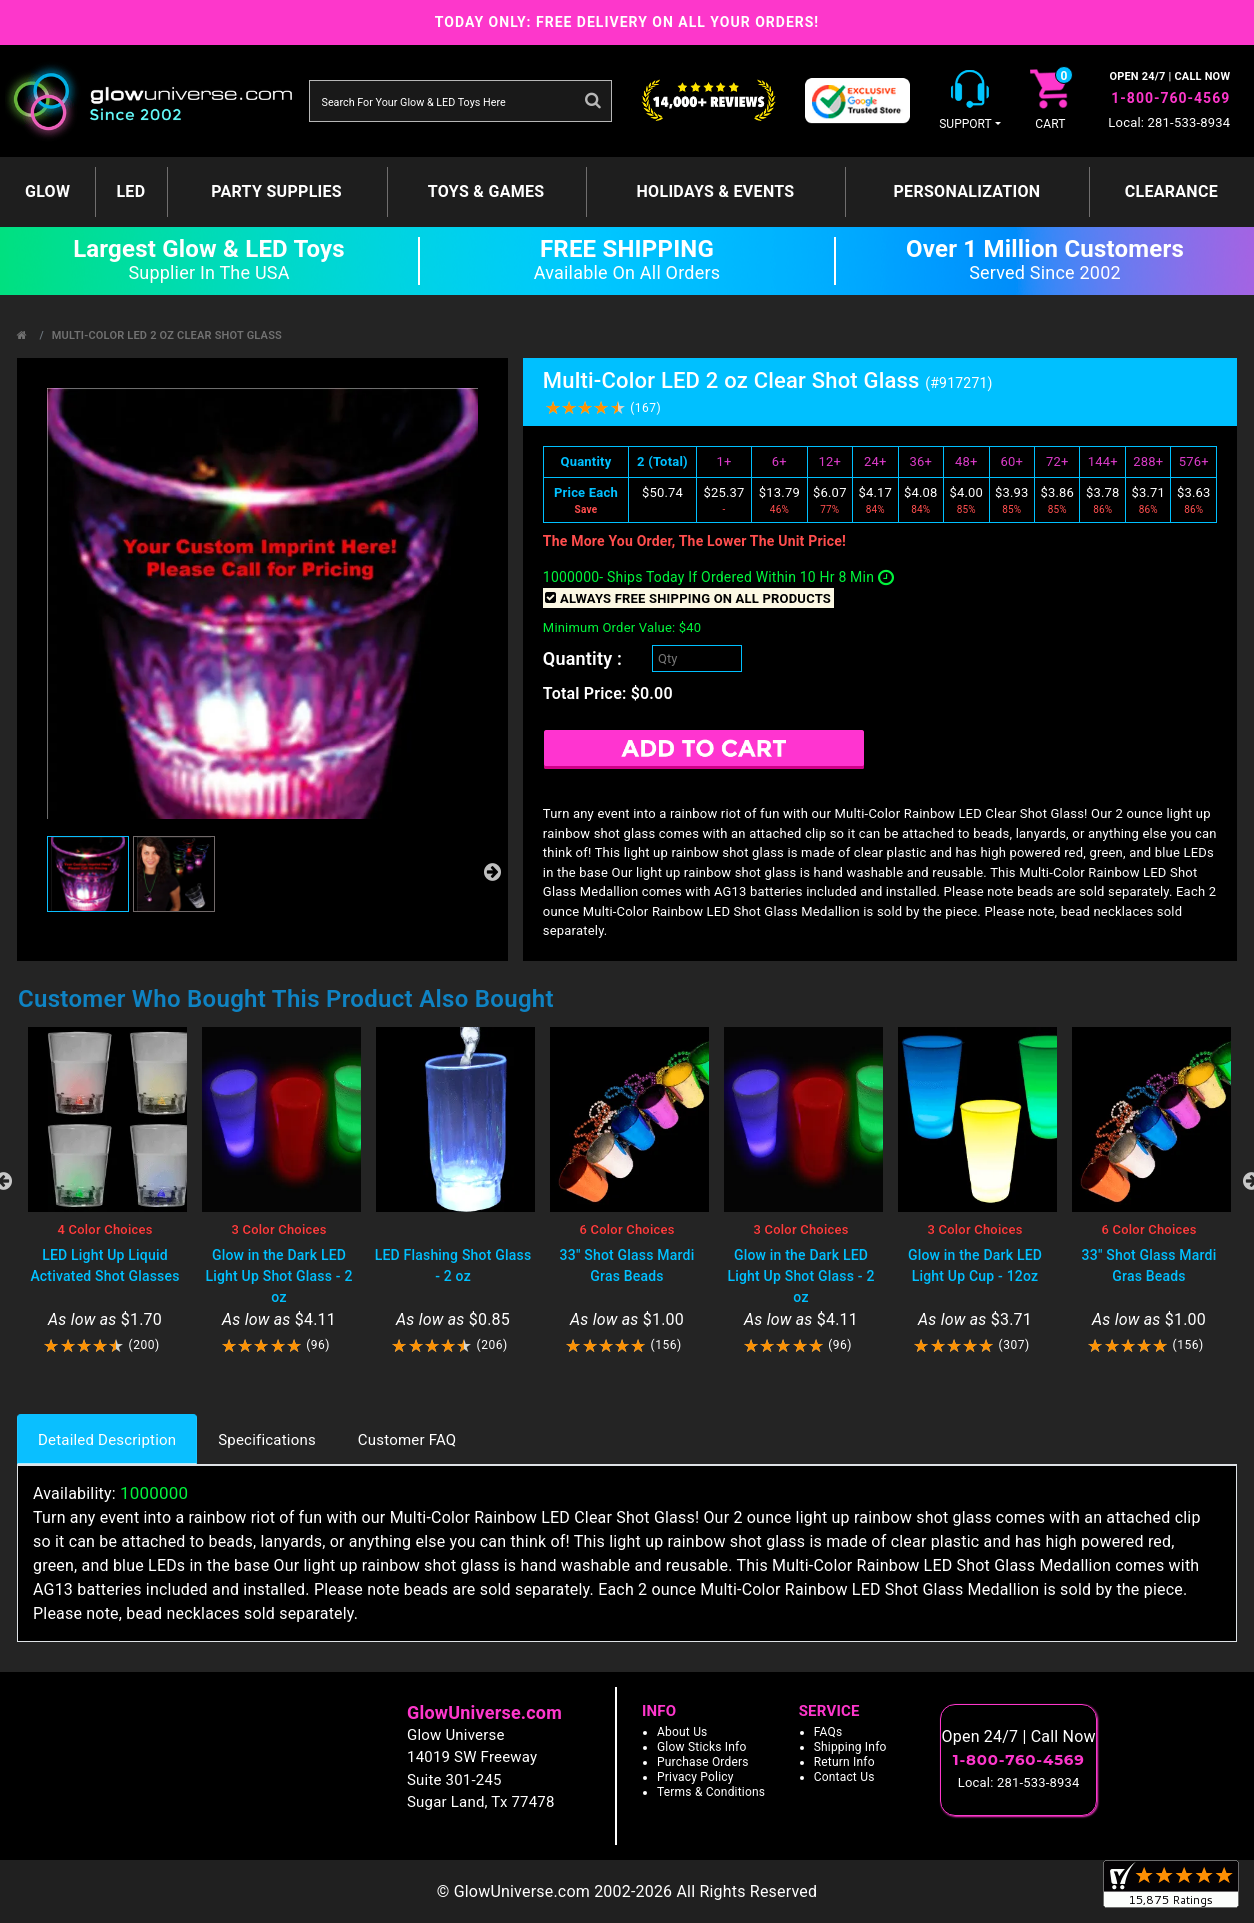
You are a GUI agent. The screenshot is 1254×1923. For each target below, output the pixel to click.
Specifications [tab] (267, 1440)
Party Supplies (276, 191)
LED (130, 191)
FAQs (828, 1732)
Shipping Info (850, 1747)
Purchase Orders (703, 1762)
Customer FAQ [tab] (407, 1440)
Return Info (844, 1762)
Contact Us (844, 1777)
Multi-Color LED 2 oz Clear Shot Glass (167, 335)
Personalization (966, 191)
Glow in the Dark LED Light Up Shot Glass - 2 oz (278, 1276)
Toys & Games (486, 191)
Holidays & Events (716, 191)
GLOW (47, 191)
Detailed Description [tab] (107, 1440)
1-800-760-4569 (1170, 98)
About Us (682, 1732)
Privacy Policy (695, 1777)
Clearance (1171, 191)
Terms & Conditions (711, 1792)
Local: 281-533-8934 (1169, 122)
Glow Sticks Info (702, 1747)
